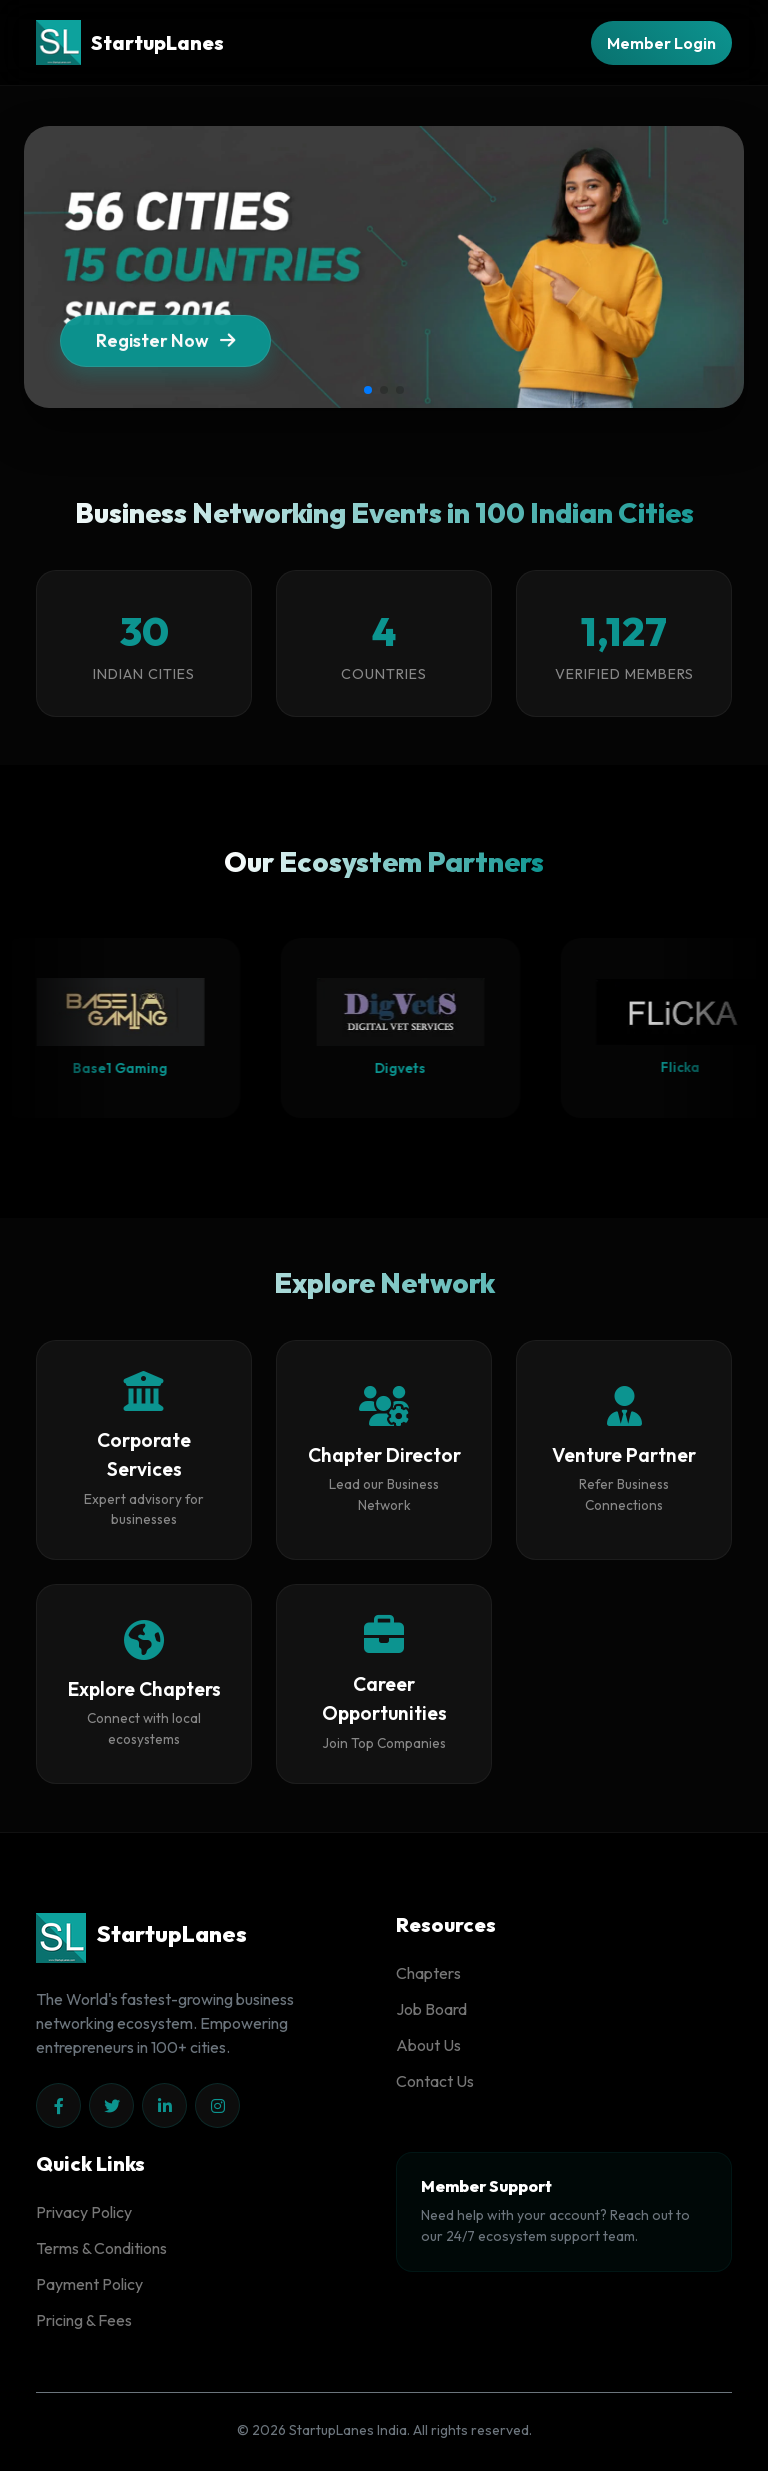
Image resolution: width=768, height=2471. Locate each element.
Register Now (165, 353)
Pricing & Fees (84, 2320)
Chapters (428, 1973)
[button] (368, 390)
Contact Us (435, 2081)
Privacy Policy (84, 2212)
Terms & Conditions (101, 2248)
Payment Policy (89, 2284)
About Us (428, 2045)
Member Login (661, 43)
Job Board (431, 2009)
